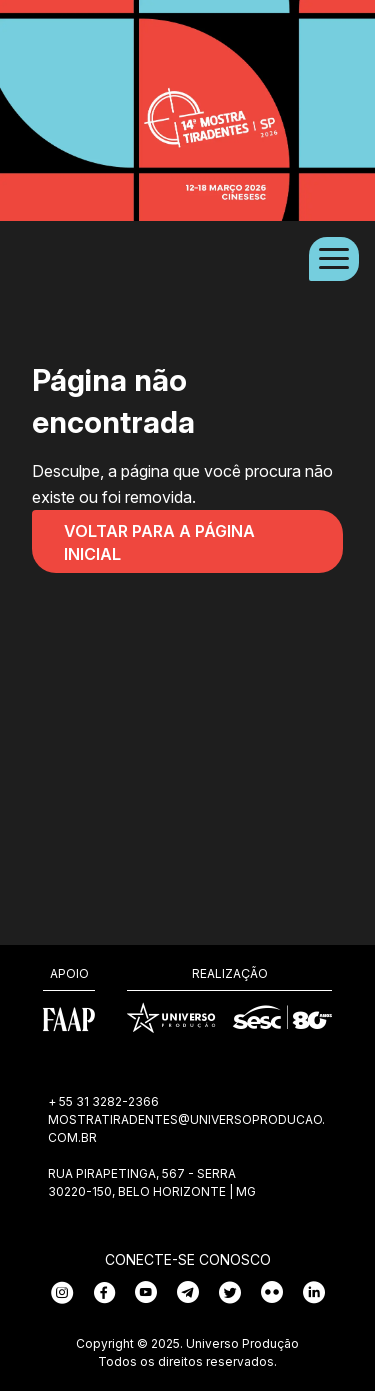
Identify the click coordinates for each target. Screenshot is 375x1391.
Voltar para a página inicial (159, 542)
